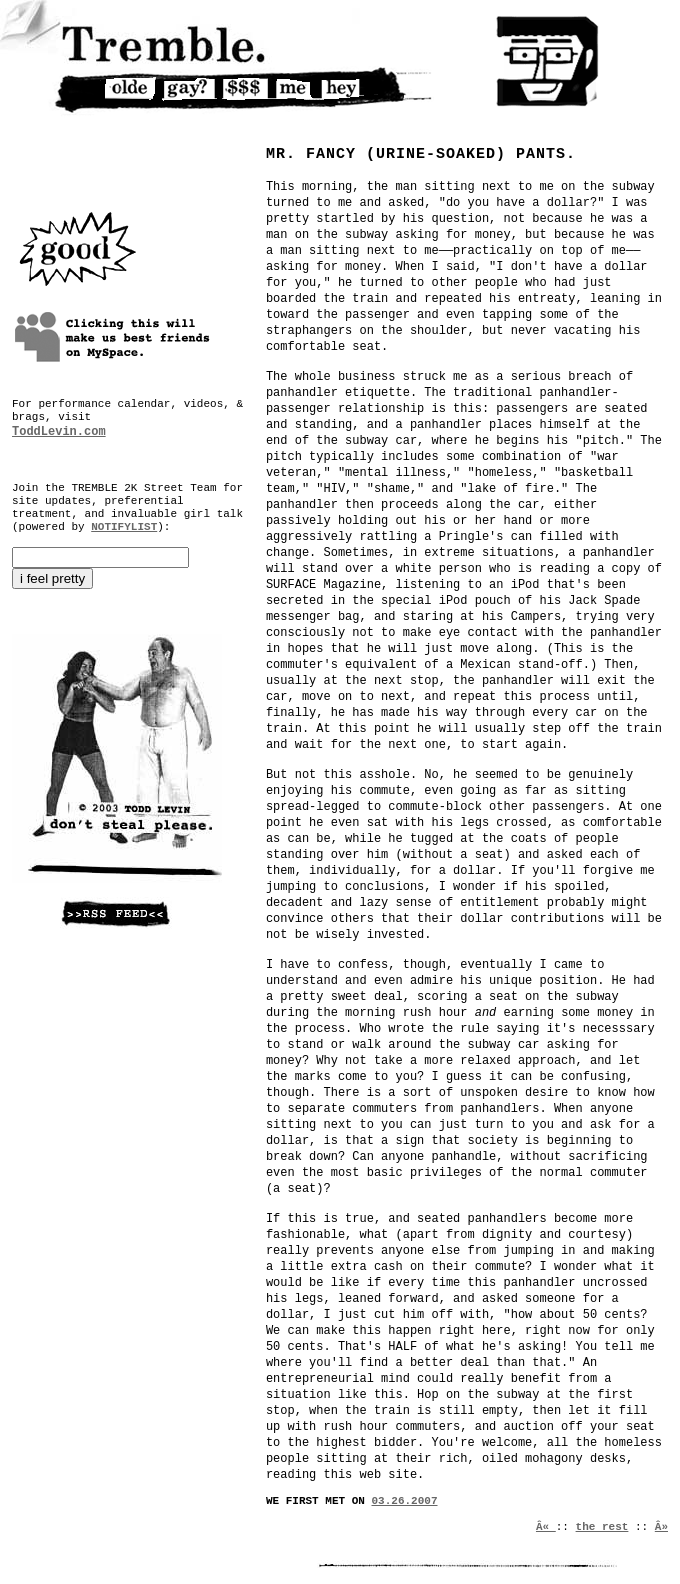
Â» (661, 1527)
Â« (546, 1527)
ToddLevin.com (59, 432)
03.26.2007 (405, 1501)
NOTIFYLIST (124, 527)
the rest (602, 1527)
